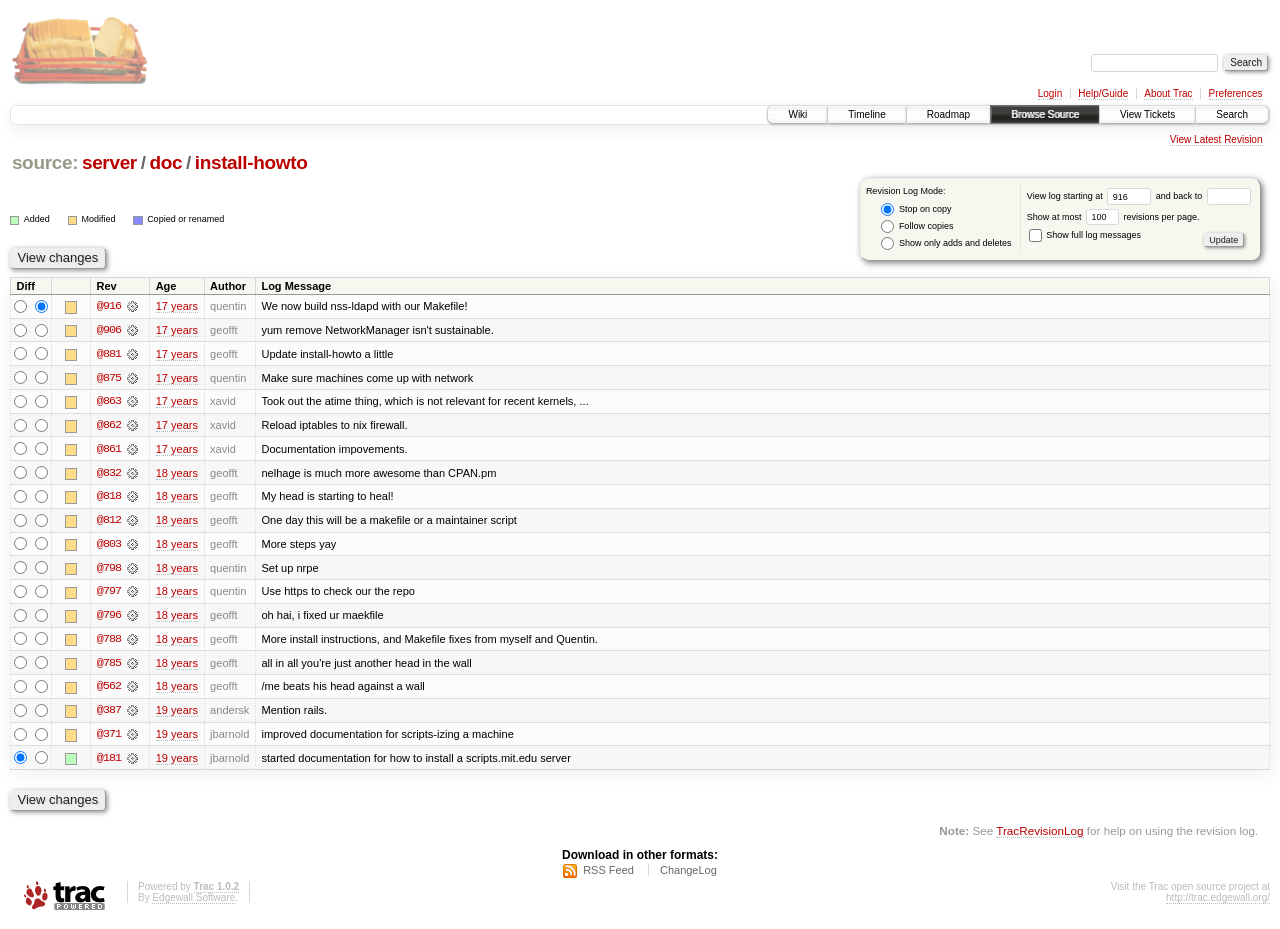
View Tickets (1147, 114)
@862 (109, 426)
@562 (109, 690)
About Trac (1168, 93)
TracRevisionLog (1039, 834)
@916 (109, 306)
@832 (109, 474)
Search (1232, 114)
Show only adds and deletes (946, 243)
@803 (109, 546)
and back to (1203, 196)
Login (1050, 93)
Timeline (866, 114)
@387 (109, 714)
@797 (109, 594)
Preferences (1236, 93)
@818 (109, 498)
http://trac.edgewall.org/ (1218, 902)
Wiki (797, 114)
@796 (109, 618)
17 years (177, 306)
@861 (109, 450)
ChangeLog (688, 875)
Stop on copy (916, 209)
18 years (177, 474)
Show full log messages (1085, 235)
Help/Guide (1103, 93)
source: (45, 162)
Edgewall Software (193, 902)
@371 (109, 738)
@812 (109, 522)
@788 (109, 642)
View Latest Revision (1216, 139)
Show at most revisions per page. (1113, 217)
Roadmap (948, 114)
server (109, 162)
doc (165, 162)
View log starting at (1091, 196)
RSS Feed (608, 875)
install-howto (251, 162)
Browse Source (1045, 114)
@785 (109, 666)
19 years (177, 714)
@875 (109, 378)
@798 (109, 570)
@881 (109, 354)
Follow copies (917, 226)
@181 (109, 762)
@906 (109, 330)
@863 (109, 402)
